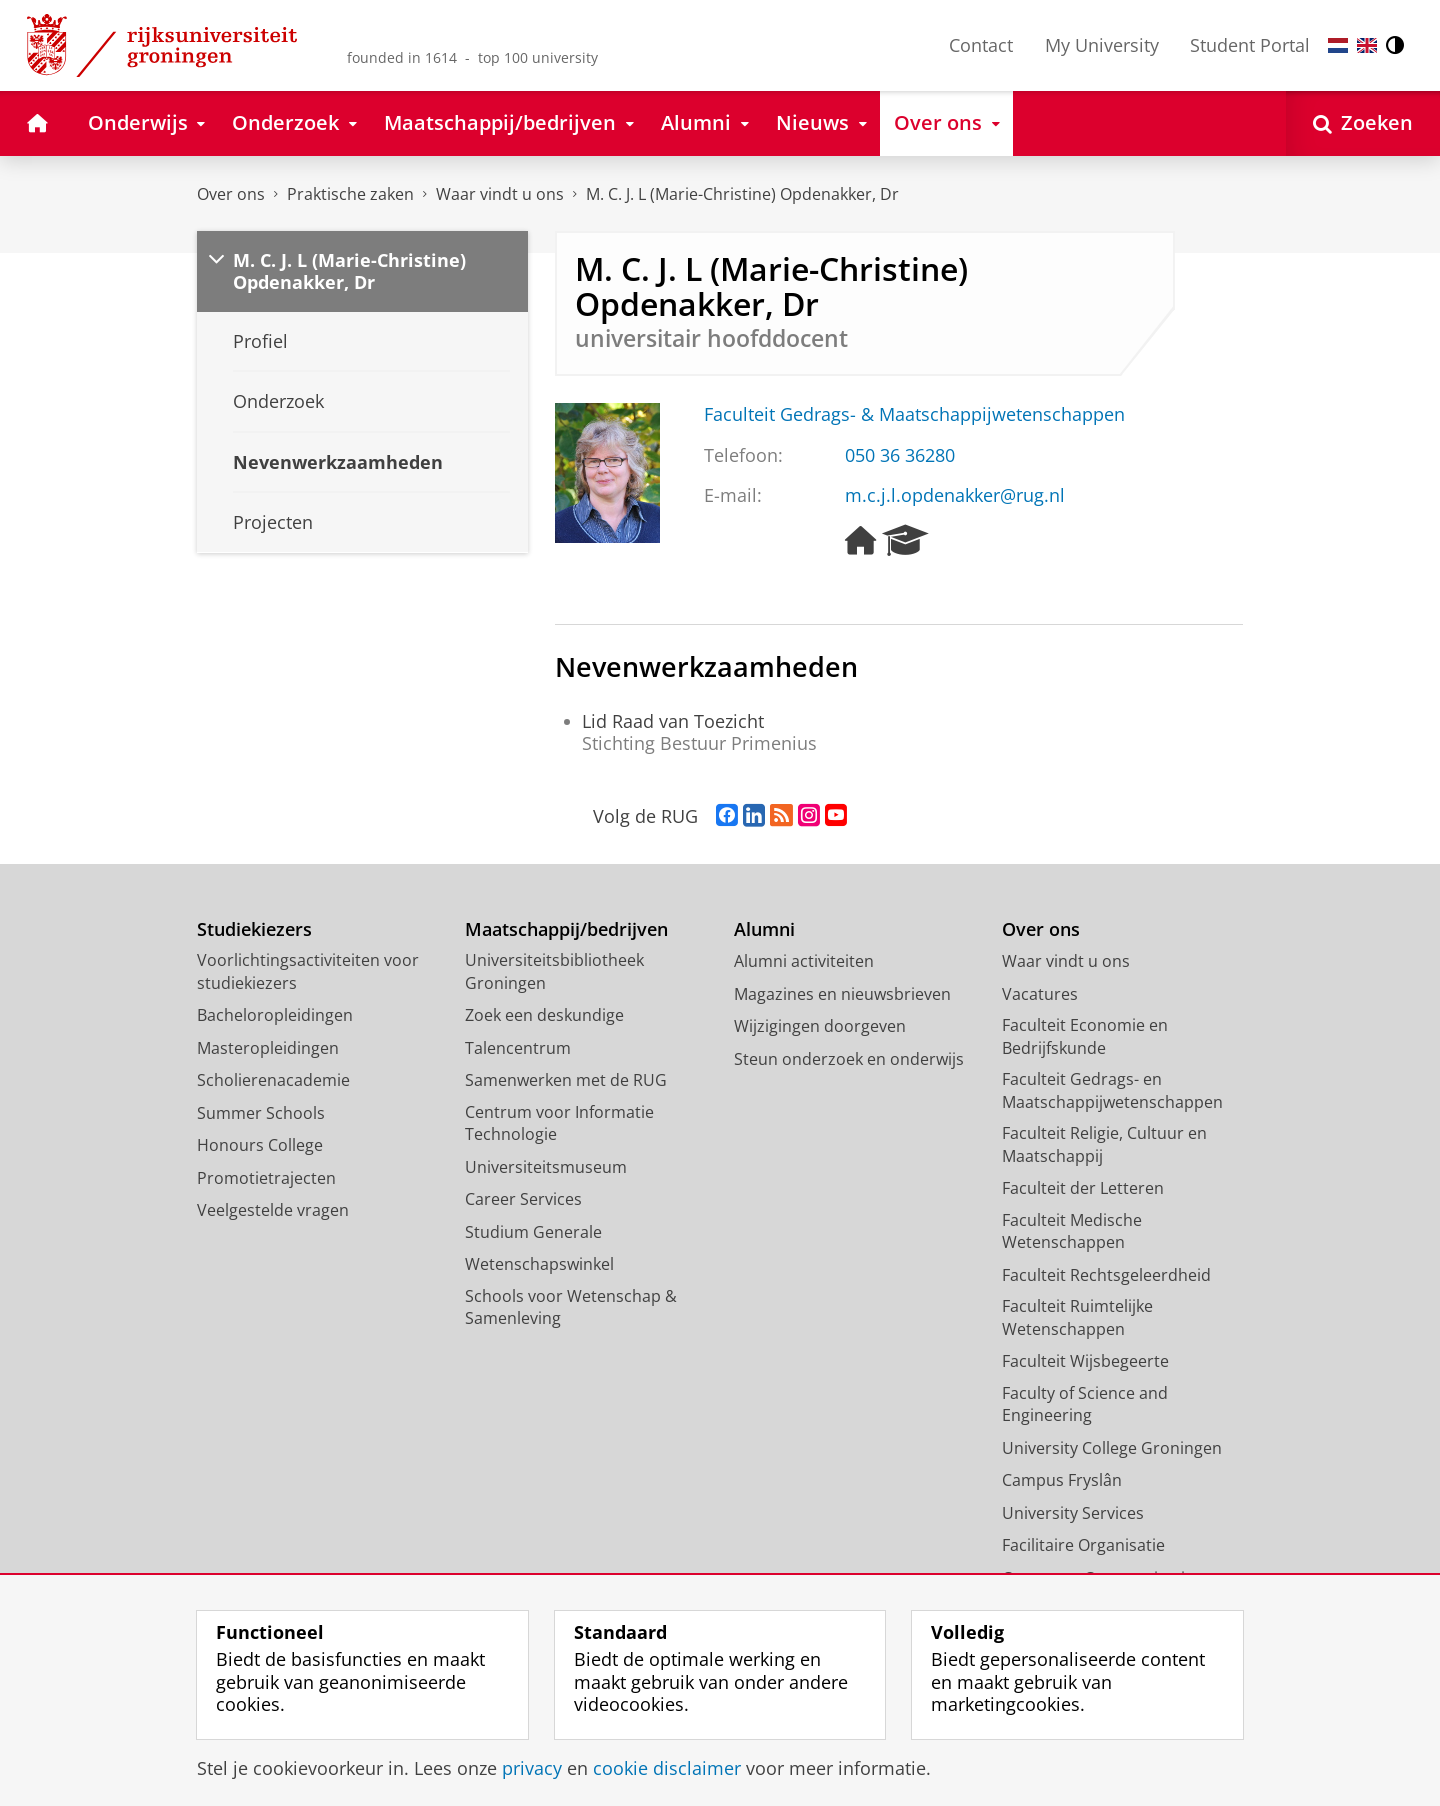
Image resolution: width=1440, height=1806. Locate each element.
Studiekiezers (254, 929)
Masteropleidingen (268, 1048)
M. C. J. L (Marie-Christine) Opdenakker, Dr (742, 194)
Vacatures (1040, 994)
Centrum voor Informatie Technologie (559, 1123)
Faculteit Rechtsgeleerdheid (1106, 1275)
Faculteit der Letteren (1083, 1188)
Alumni (764, 929)
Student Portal (1250, 45)
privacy (532, 1768)
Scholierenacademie (273, 1080)
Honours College (260, 1145)
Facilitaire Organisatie (1083, 1545)
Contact (981, 45)
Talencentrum (518, 1048)
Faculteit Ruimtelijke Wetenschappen (1077, 1317)
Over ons (231, 194)
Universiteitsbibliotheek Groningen (554, 971)
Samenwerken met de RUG (566, 1080)
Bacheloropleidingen (275, 1015)
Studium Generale (533, 1232)
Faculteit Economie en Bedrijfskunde (1085, 1036)
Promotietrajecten (266, 1178)
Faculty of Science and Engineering (1085, 1404)
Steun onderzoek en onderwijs (849, 1059)
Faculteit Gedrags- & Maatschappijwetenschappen (914, 414)
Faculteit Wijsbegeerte (1085, 1361)
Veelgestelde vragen (273, 1210)
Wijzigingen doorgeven (820, 1026)
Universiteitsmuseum (546, 1167)
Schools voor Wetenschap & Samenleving (571, 1307)
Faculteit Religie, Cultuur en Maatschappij (1104, 1144)
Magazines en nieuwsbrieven (842, 994)
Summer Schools (261, 1113)
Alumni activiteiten (804, 961)
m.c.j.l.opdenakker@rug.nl (955, 495)
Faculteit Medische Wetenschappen (1072, 1231)
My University (1102, 45)
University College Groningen (1112, 1448)
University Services (1073, 1513)
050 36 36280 (900, 455)
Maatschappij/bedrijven (566, 929)
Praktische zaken (350, 194)
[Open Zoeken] (1363, 123)
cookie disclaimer (667, 1768)
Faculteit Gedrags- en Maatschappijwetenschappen (1112, 1090)
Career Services (523, 1199)
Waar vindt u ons (500, 194)
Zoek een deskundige (544, 1015)
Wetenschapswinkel (539, 1264)
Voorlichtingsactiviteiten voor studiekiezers (308, 971)
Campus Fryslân (1062, 1480)
